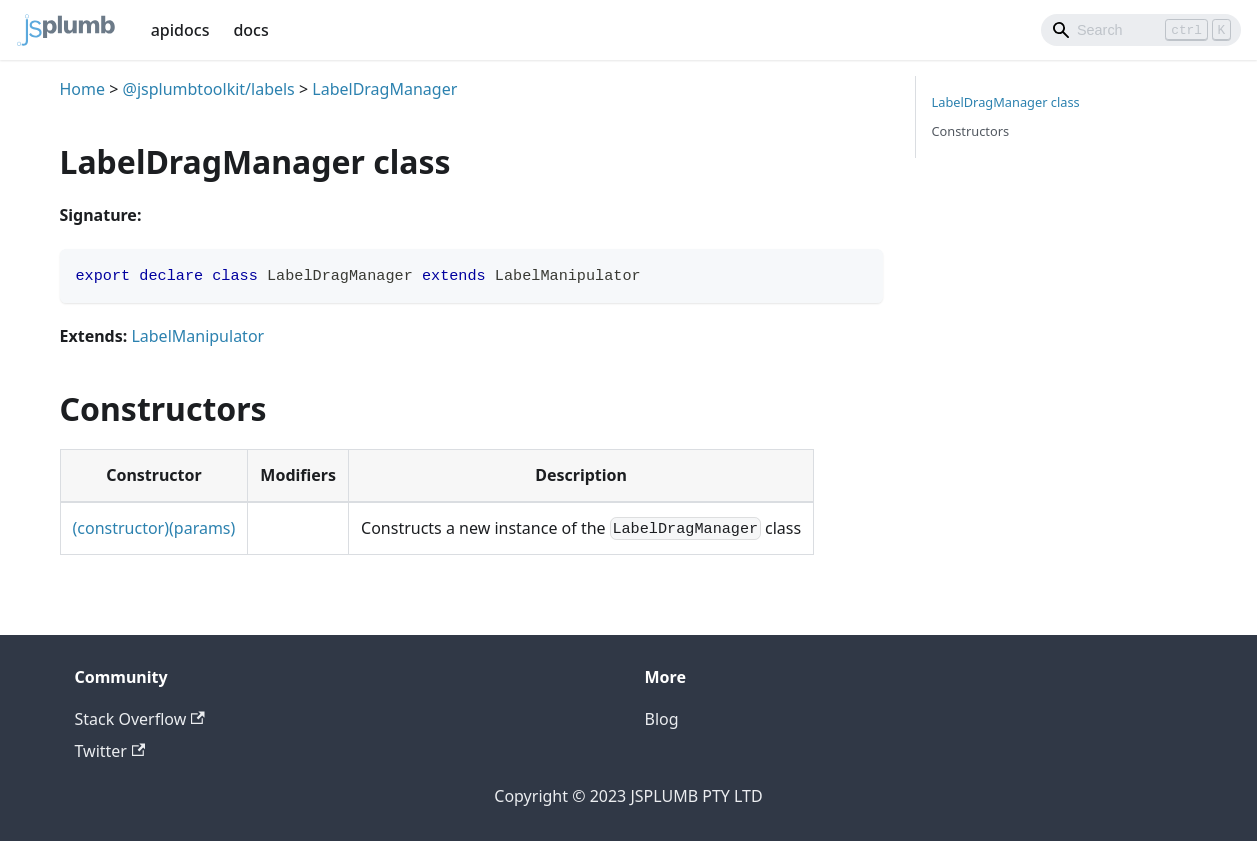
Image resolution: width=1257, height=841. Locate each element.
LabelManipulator (197, 336)
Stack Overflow (140, 719)
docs (250, 30)
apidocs (180, 30)
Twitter (110, 751)
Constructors (971, 131)
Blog (662, 719)
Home (83, 89)
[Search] (1141, 30)
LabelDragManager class (1006, 102)
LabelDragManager (384, 89)
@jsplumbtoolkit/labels (209, 89)
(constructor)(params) (154, 528)
